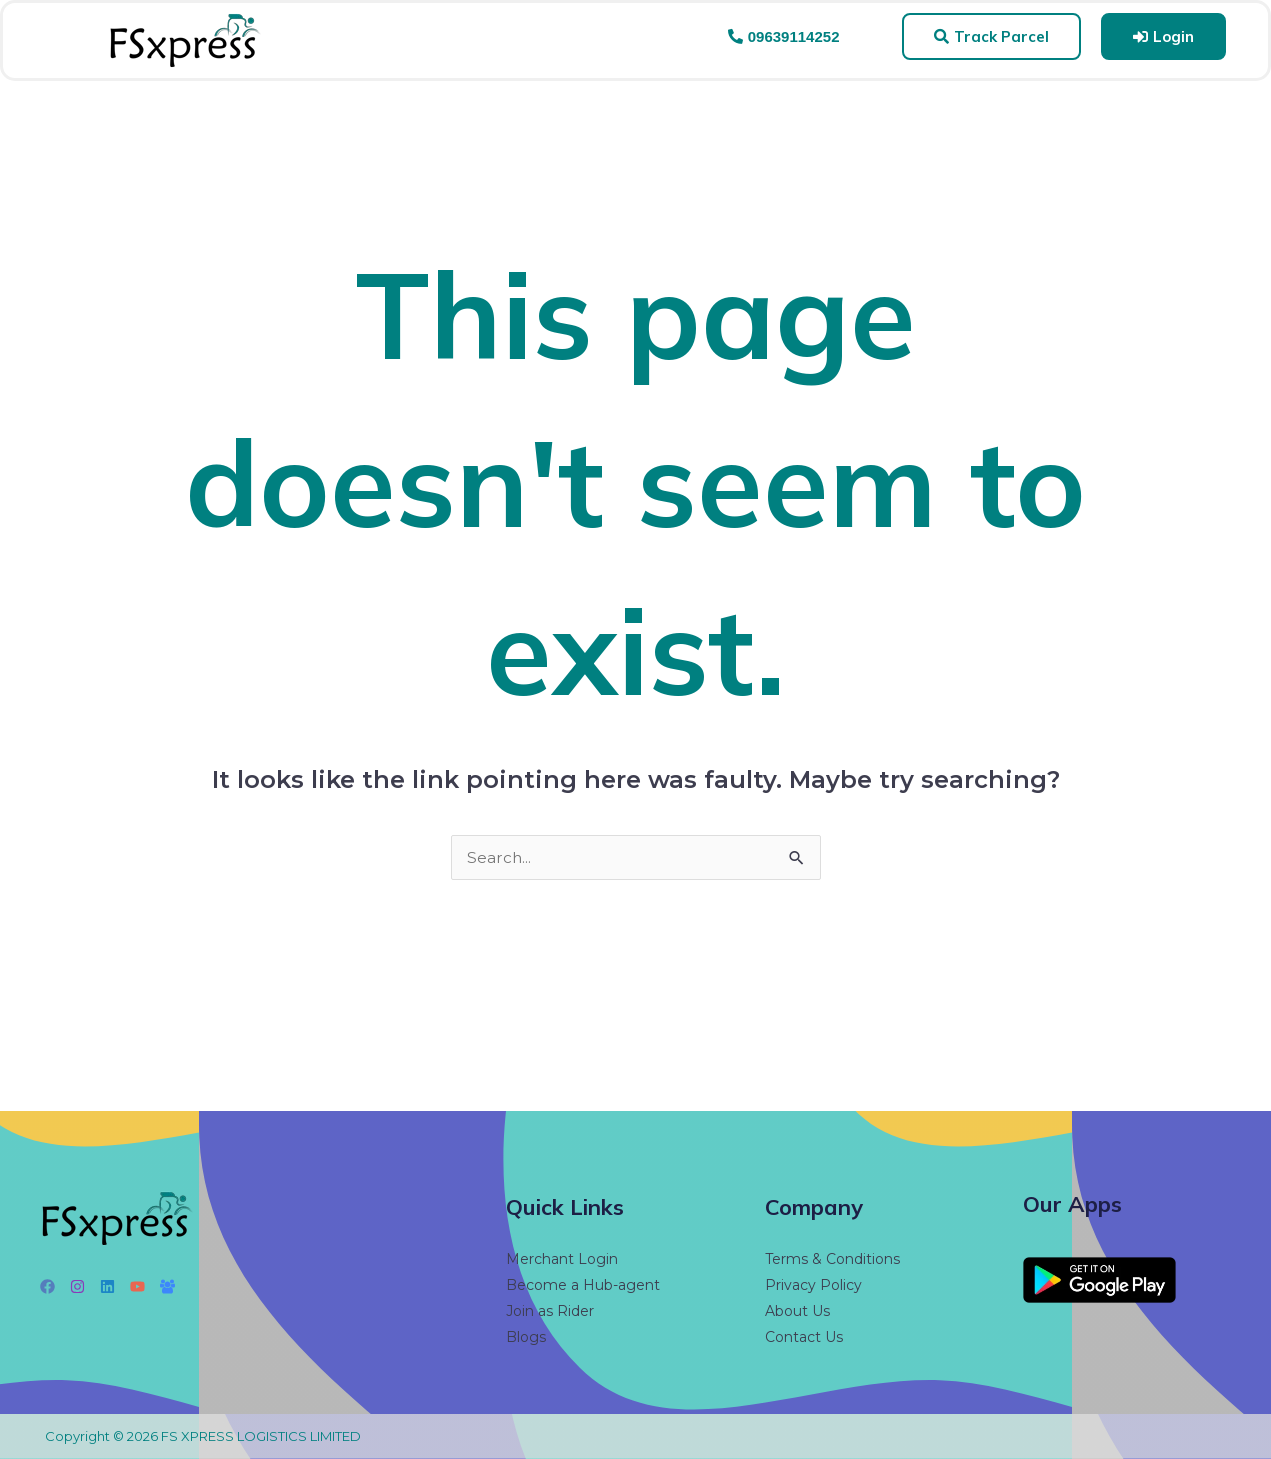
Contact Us (804, 1337)
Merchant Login (562, 1259)
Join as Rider (550, 1311)
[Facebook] (47, 1286)
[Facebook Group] (167, 1286)
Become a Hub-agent (583, 1285)
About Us (797, 1311)
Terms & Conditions (832, 1259)
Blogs (526, 1337)
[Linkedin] (107, 1286)
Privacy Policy (813, 1285)
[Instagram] (77, 1286)
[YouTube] (137, 1286)
